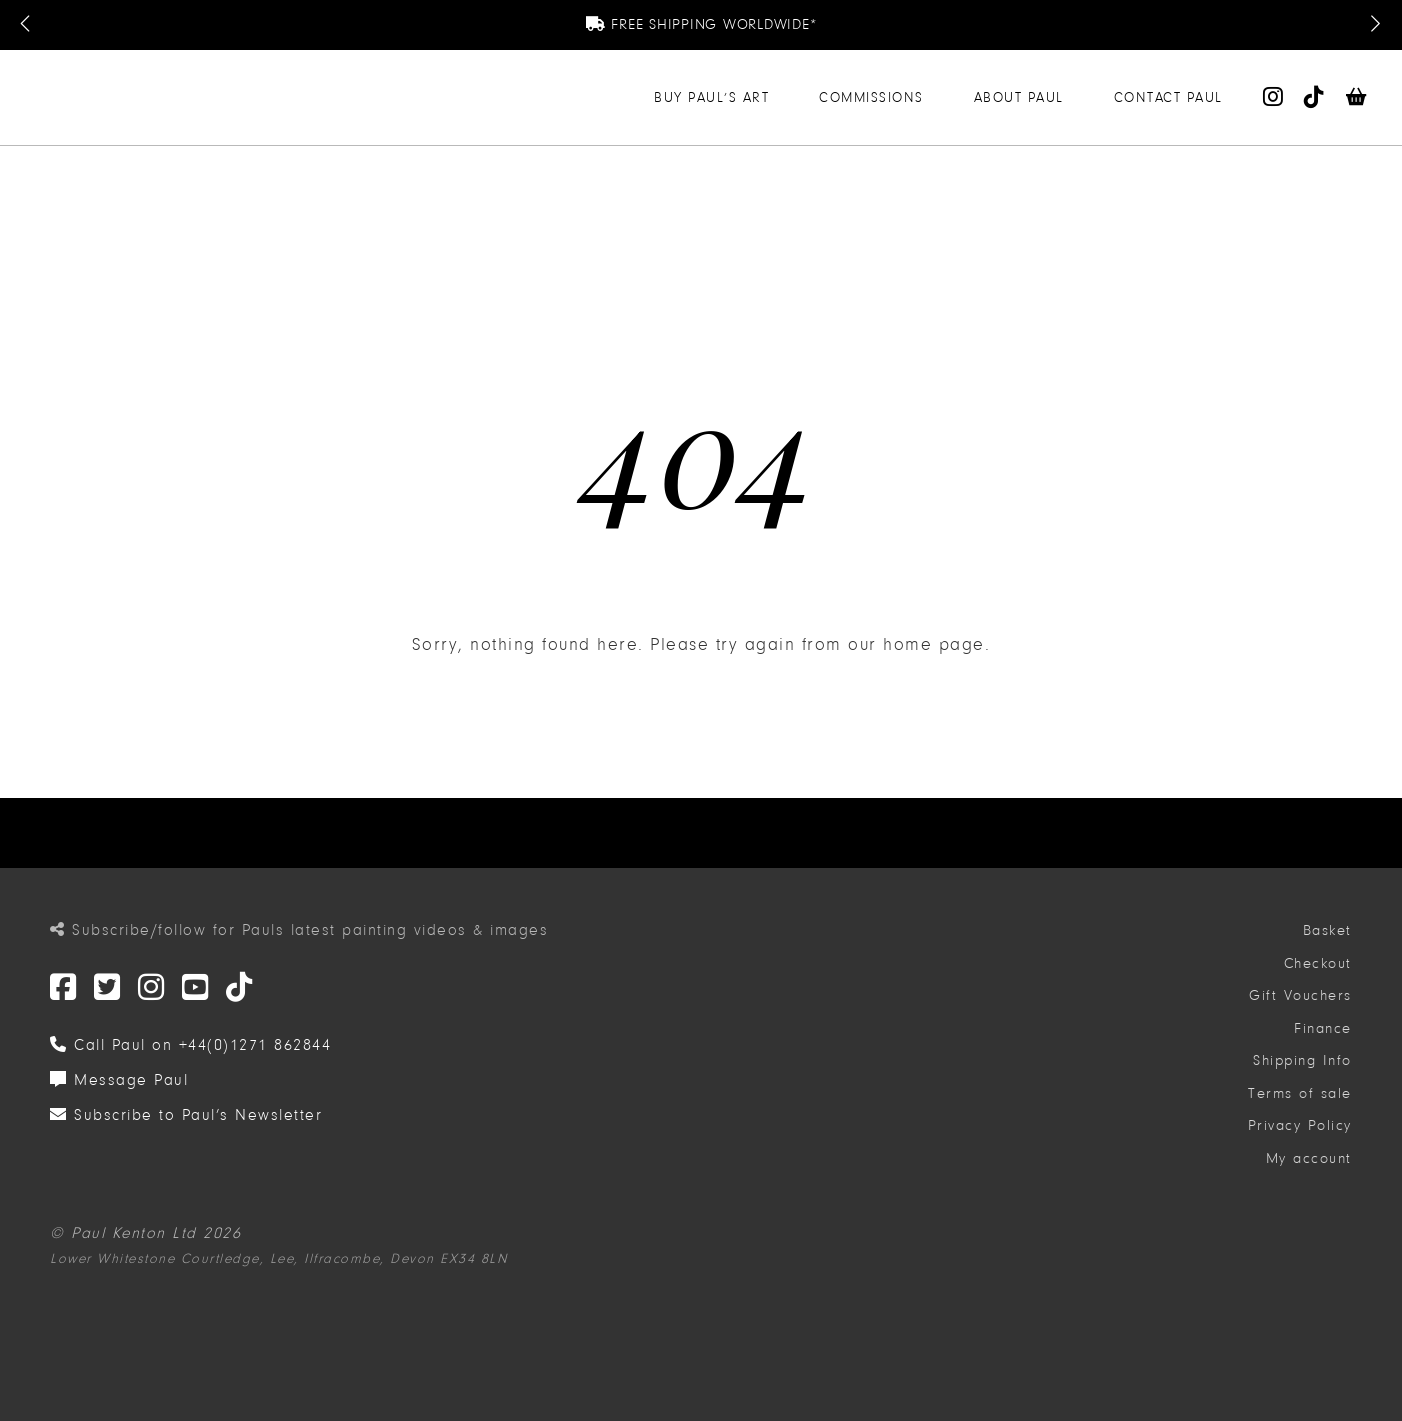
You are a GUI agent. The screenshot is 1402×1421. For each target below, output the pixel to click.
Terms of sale (1300, 1093)
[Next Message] (1375, 25)
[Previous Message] (27, 25)
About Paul (1019, 97)
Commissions (871, 97)
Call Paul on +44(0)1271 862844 (190, 1045)
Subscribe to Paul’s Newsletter (186, 1115)
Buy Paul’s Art (711, 97)
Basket (1327, 930)
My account (1309, 1158)
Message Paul (119, 1080)
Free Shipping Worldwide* (701, 24)
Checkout (1318, 963)
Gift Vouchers (1300, 995)
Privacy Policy (1300, 1125)
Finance (1323, 1028)
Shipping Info (1302, 1060)
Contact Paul (1168, 97)
